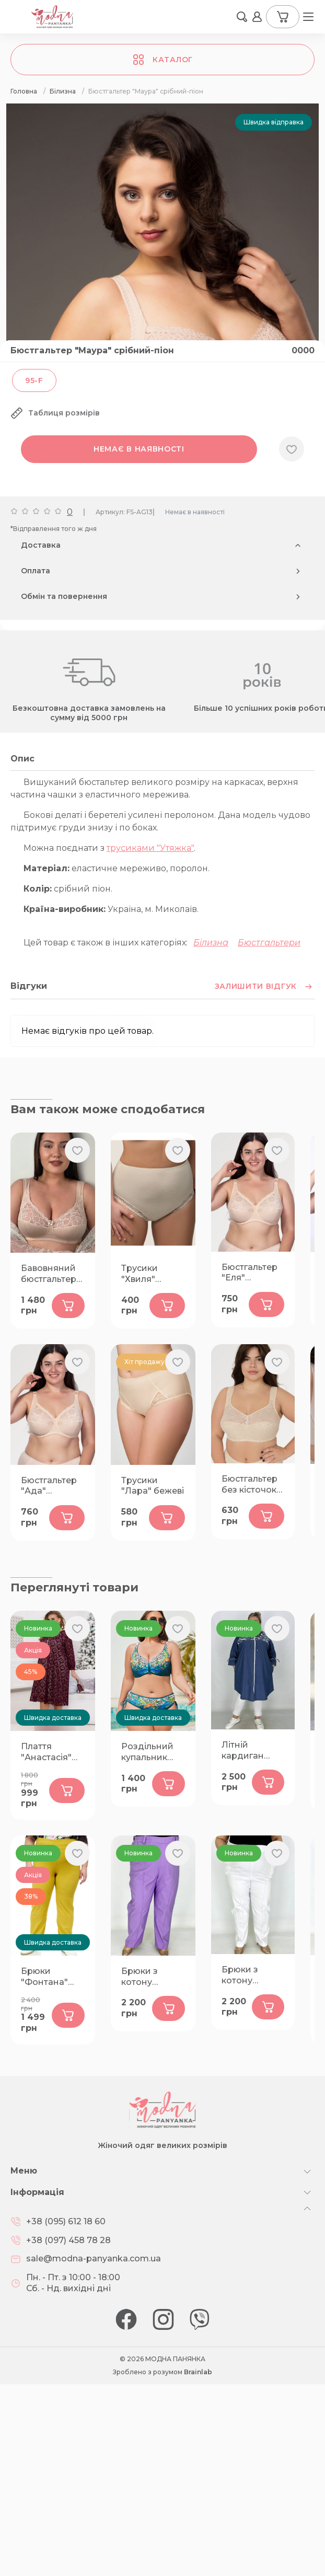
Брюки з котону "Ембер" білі (248, 2167)
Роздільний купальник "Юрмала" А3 (150, 1944)
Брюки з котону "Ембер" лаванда (140, 2169)
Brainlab (198, 2564)
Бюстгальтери (269, 1134)
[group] (162, 241)
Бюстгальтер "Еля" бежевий (249, 1465)
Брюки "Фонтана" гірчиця (44, 2169)
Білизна (210, 1134)
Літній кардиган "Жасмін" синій (243, 1943)
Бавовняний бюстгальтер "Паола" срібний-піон (49, 1466)
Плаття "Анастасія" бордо (46, 1944)
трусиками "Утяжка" (150, 1040)
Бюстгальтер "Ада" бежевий (49, 1678)
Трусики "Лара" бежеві (152, 1677)
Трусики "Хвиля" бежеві (139, 1466)
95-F (34, 572)
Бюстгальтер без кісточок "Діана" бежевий (249, 1677)
